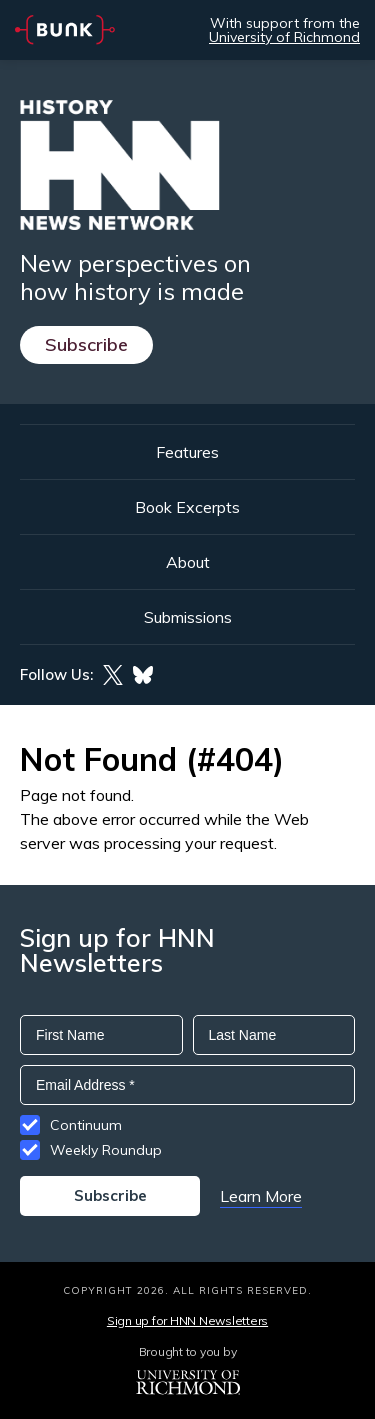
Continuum (86, 1125)
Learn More (261, 1196)
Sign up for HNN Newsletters (187, 1320)
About (188, 562)
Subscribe (86, 344)
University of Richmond (284, 37)
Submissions (188, 617)
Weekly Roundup (106, 1150)
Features (187, 452)
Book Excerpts (187, 507)
